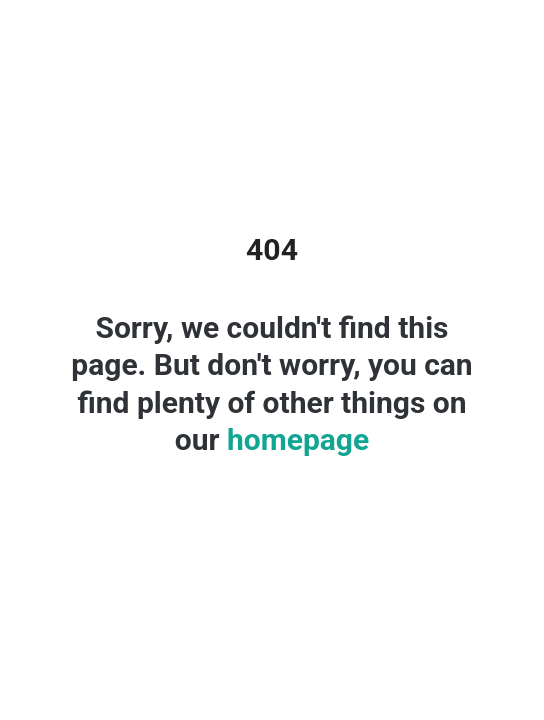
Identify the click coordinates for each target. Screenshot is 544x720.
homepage (295, 439)
